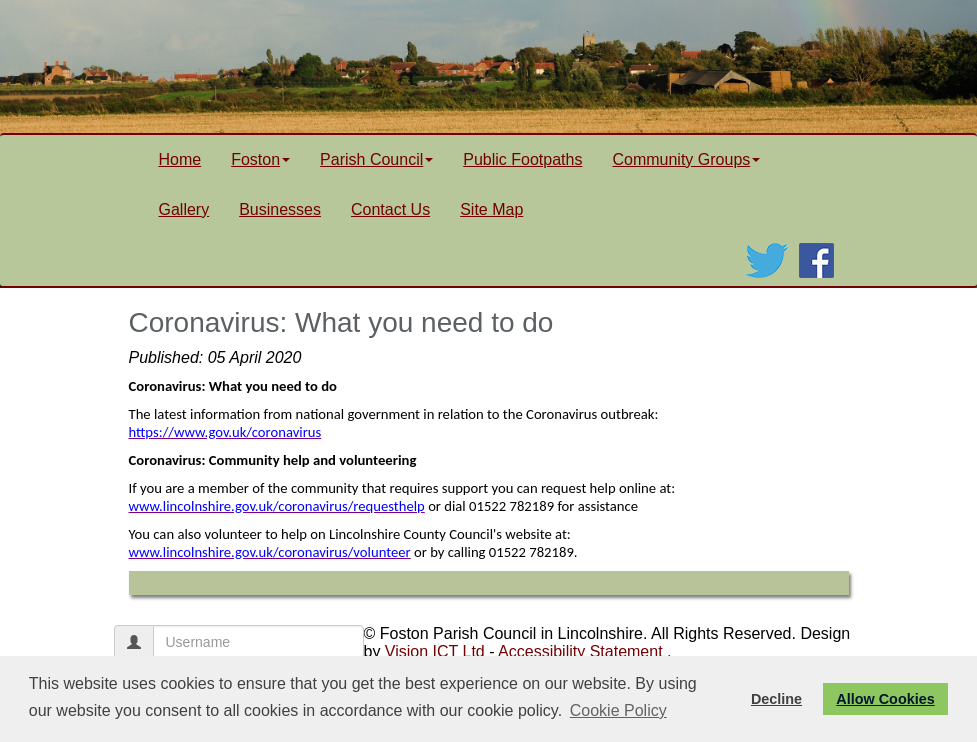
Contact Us (390, 209)
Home (180, 159)
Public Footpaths (522, 159)
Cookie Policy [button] (618, 710)
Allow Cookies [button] (885, 699)
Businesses (280, 209)
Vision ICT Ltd (435, 651)
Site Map (491, 209)
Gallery (184, 209)
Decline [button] (776, 699)
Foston (260, 159)
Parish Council (376, 159)
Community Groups (686, 159)
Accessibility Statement (580, 651)
